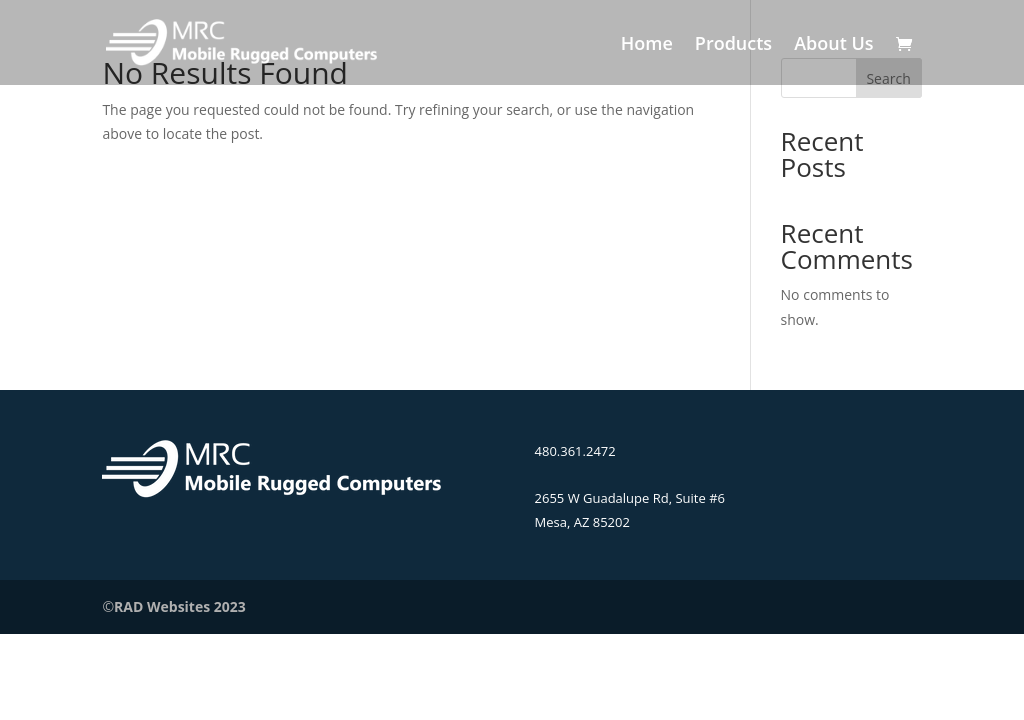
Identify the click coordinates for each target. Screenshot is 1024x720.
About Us (833, 45)
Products (733, 45)
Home (647, 45)
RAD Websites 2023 (180, 606)
